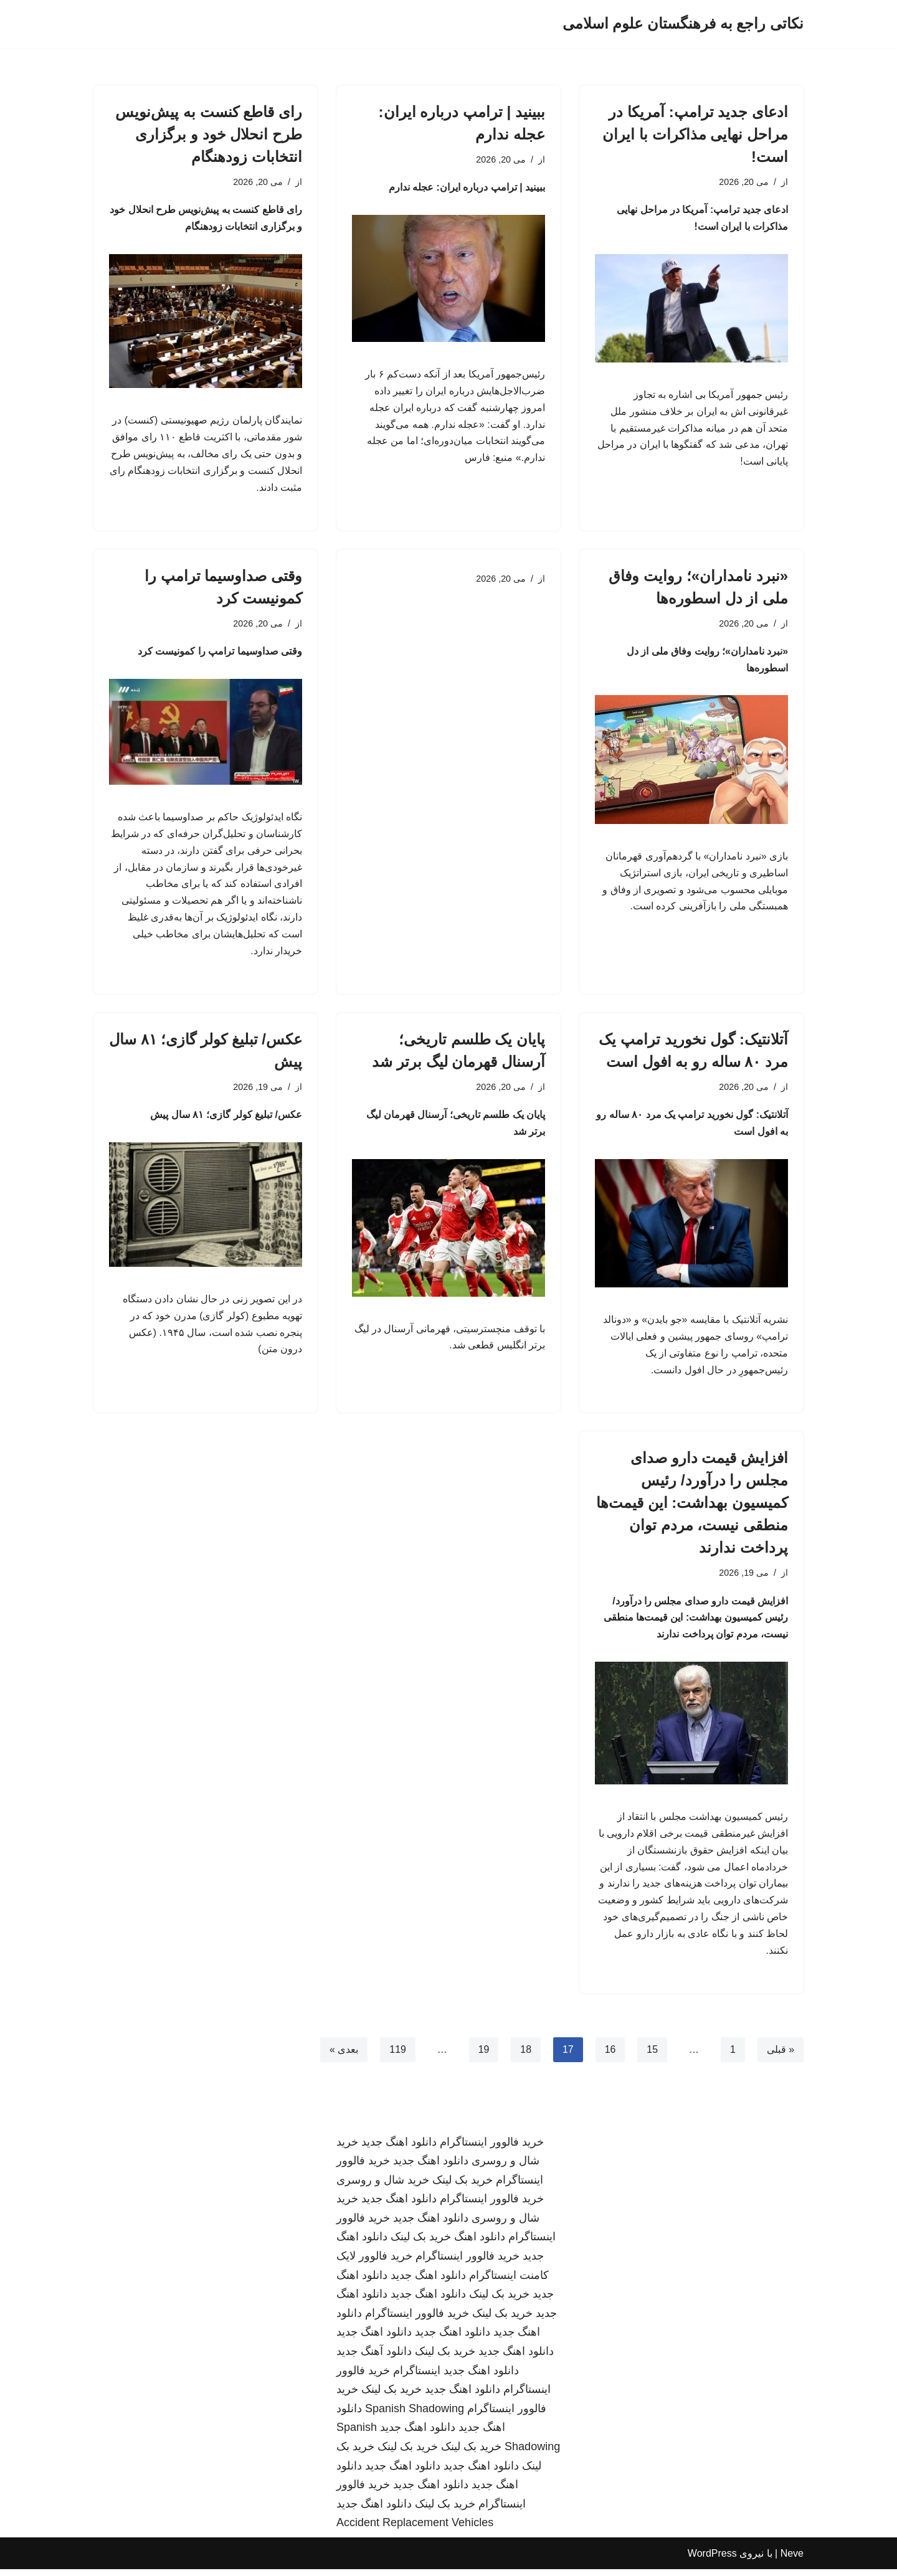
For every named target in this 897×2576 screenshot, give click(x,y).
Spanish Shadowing (414, 2415)
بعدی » (343, 2055)
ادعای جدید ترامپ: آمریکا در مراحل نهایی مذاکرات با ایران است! (695, 134)
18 (525, 2055)
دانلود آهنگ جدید (374, 2358)
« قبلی (780, 2055)
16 (609, 2055)
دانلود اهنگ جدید (399, 2148)
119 (397, 2055)
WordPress (712, 2560)
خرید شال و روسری (382, 2187)
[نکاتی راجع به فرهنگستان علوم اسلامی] (683, 24)
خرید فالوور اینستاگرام (492, 2148)
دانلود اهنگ (479, 2243)
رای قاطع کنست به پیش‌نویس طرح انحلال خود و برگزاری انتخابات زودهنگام (208, 134)
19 (483, 2055)
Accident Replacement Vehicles (414, 2529)
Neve (792, 2560)
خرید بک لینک (462, 2187)
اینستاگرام (416, 2376)
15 (652, 2055)
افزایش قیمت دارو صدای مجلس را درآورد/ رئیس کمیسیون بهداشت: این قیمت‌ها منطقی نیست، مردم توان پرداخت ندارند (692, 1507)
